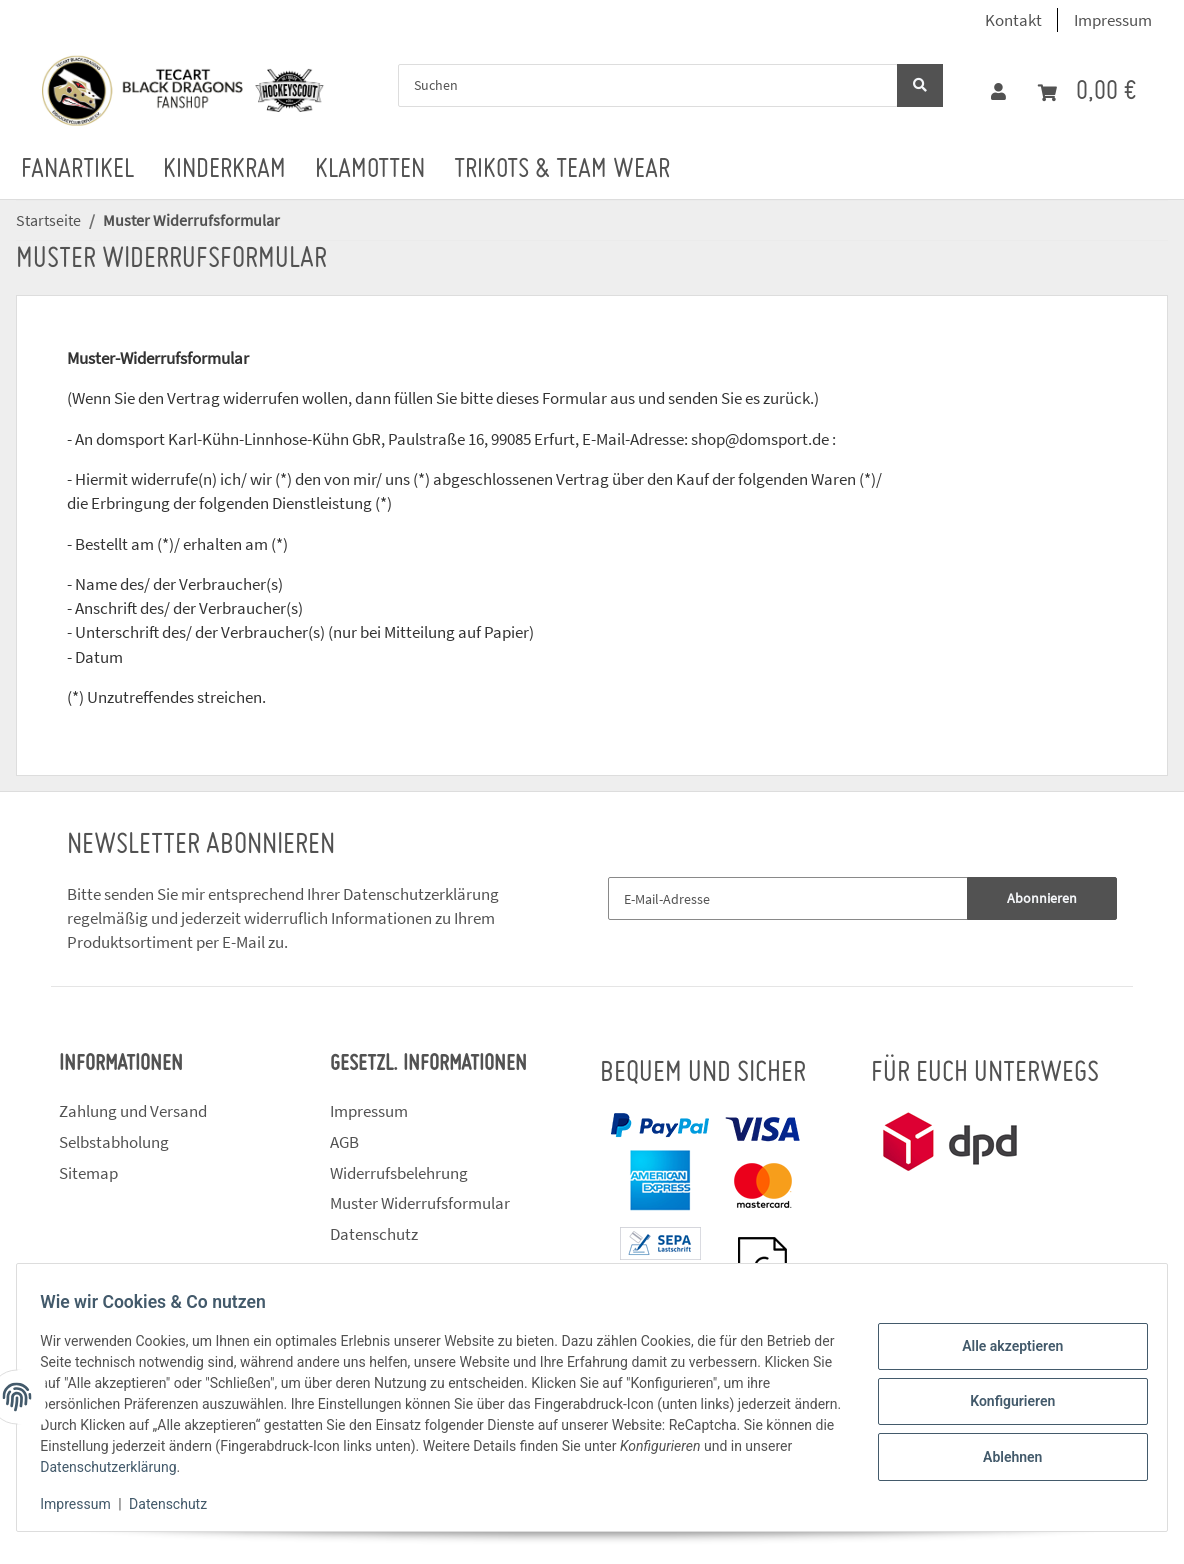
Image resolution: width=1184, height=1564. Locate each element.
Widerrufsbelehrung (399, 1173)
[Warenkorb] (1087, 92)
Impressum (1113, 20)
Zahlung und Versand (133, 1111)
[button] (998, 92)
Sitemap (88, 1173)
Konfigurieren (1003, 1401)
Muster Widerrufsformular (420, 1203)
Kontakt (1013, 20)
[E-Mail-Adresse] (788, 898)
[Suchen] (648, 85)
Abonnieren (1042, 898)
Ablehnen (1003, 1453)
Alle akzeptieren (1003, 1350)
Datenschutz (374, 1234)
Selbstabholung (114, 1142)
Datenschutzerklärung (421, 894)
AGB (344, 1142)
